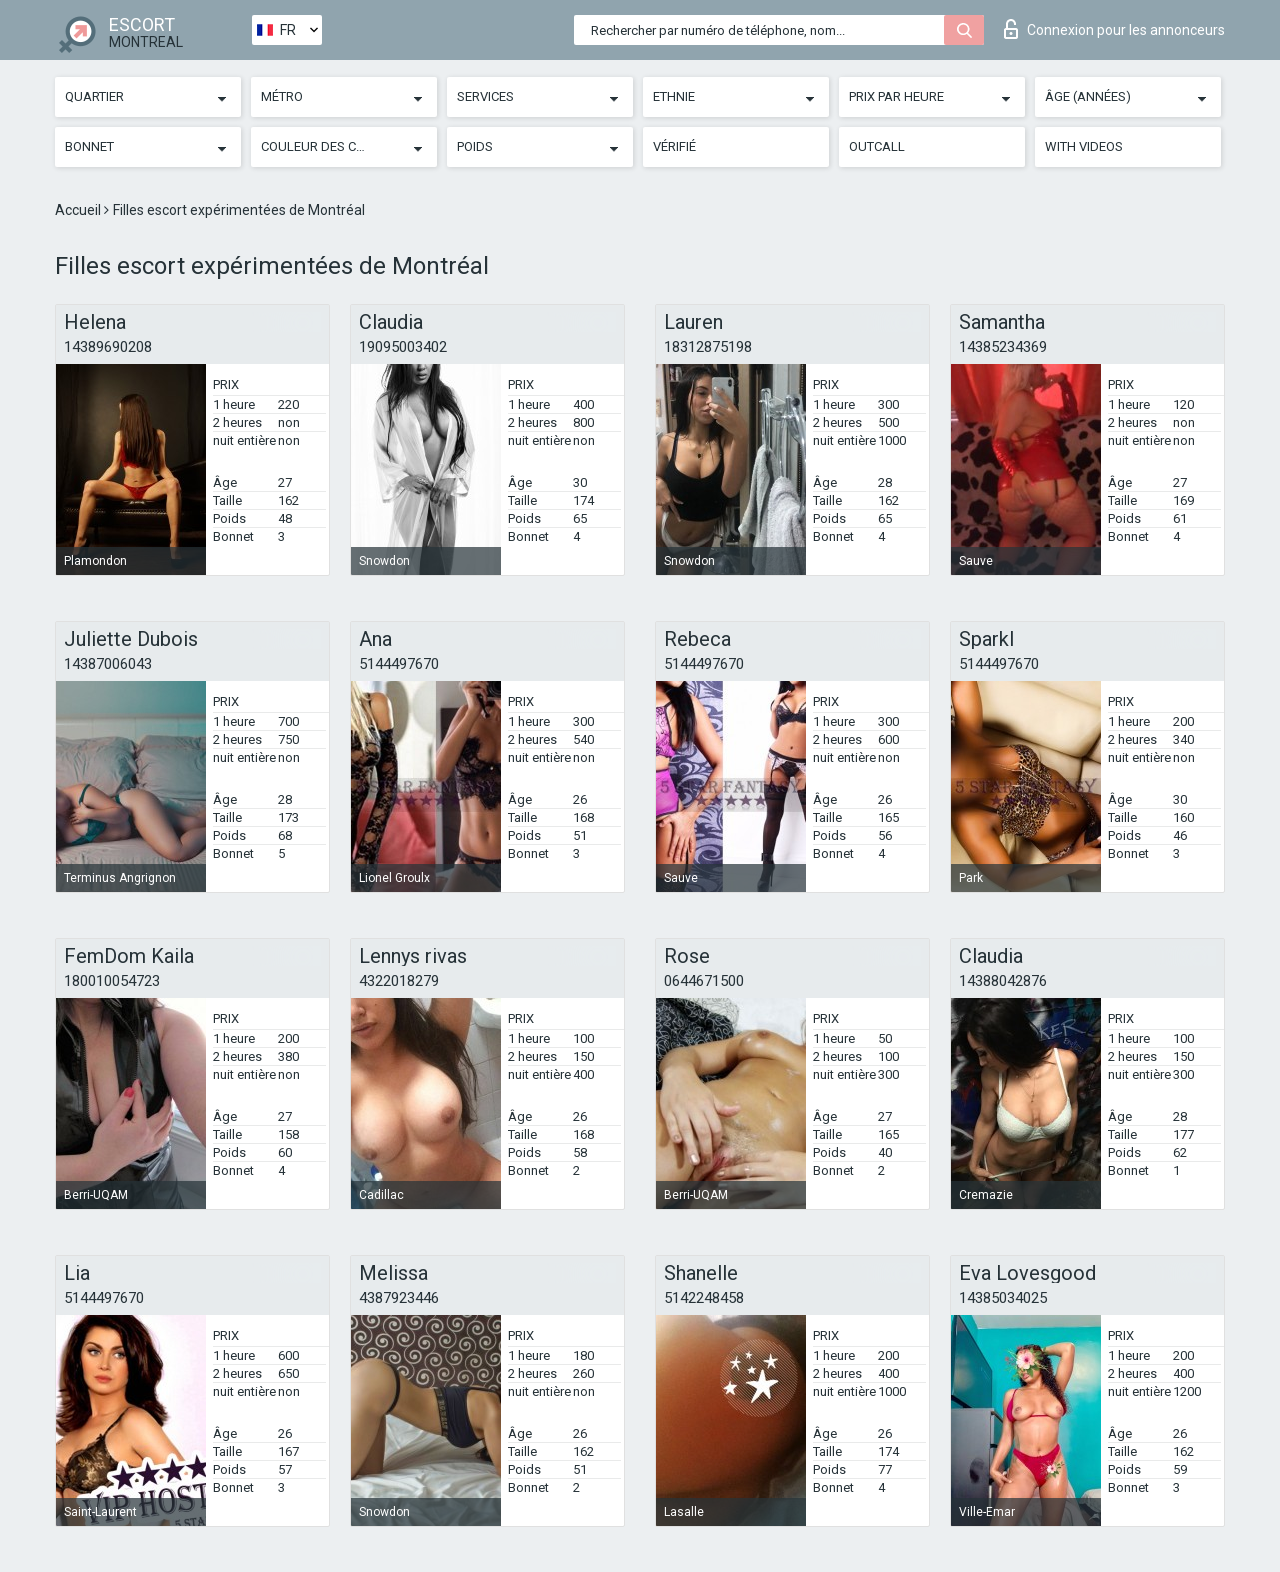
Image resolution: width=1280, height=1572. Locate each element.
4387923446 (399, 1298)
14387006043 (108, 664)
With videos (1084, 146)
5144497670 (399, 664)
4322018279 (399, 981)
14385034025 (1003, 1298)
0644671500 (704, 981)
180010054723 (112, 981)
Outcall (877, 146)
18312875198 (708, 347)
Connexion (1114, 29)
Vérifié (674, 146)
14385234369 (1003, 347)
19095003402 (403, 347)
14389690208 (108, 347)
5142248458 (704, 1298)
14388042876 (1003, 981)
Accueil (79, 210)
